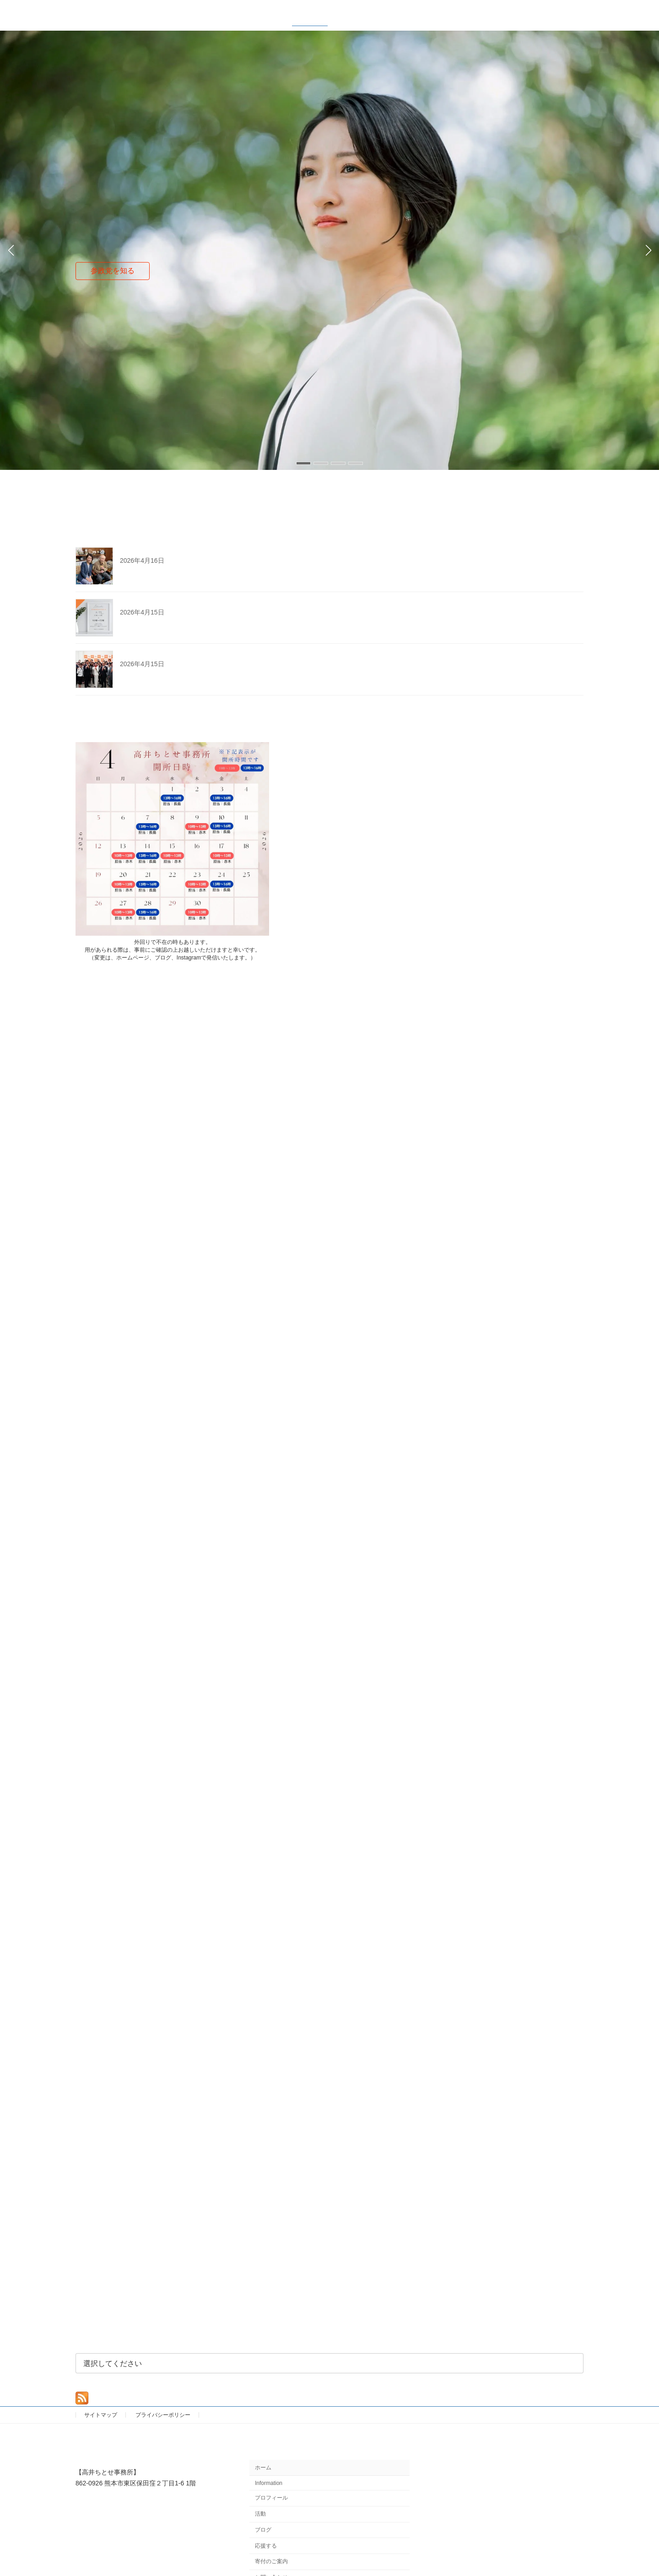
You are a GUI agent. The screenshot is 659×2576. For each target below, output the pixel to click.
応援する (266, 2546)
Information (268, 2483)
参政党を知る (113, 271)
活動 (260, 2514)
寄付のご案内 (271, 2562)
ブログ (263, 2530)
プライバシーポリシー (162, 2415)
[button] (303, 463)
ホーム (263, 2467)
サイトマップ (100, 2415)
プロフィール (271, 2498)
